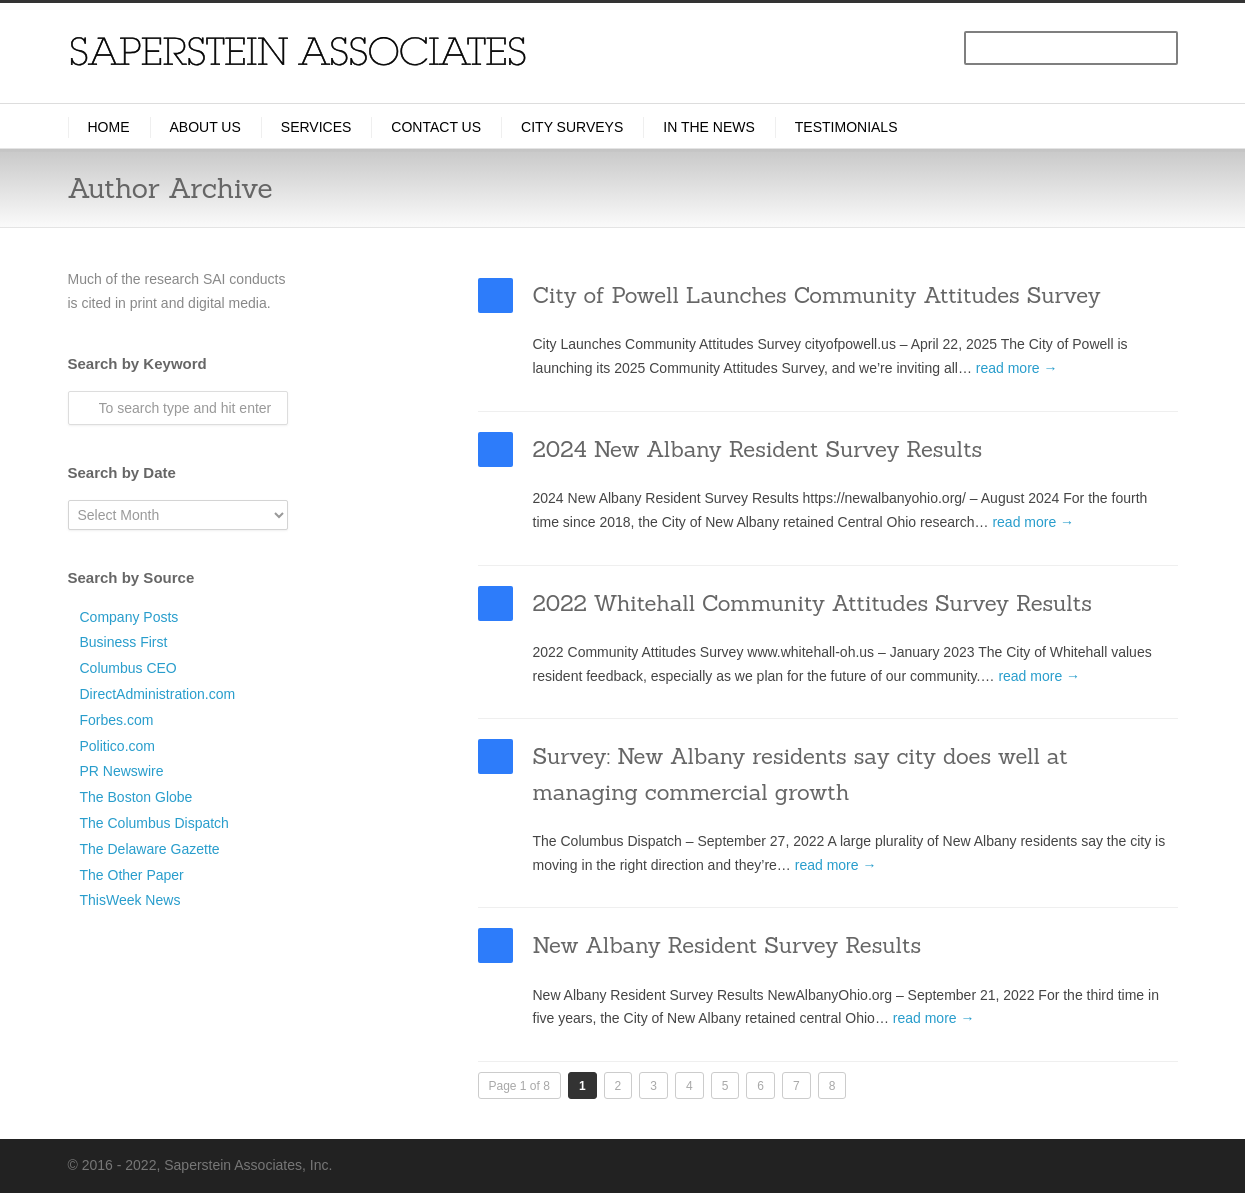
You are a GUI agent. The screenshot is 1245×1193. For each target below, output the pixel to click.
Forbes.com (117, 720)
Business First (124, 642)
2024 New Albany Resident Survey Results (758, 449)
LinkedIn (988, 1164)
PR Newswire (122, 771)
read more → (1017, 368)
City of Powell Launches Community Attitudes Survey (817, 295)
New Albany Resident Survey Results (727, 945)
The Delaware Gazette (150, 849)
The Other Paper (132, 875)
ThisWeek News (130, 900)
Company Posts (129, 617)
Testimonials (846, 127)
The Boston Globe (136, 797)
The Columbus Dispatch (154, 823)
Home (109, 127)
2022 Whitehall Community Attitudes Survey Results (812, 603)
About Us (205, 127)
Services (316, 127)
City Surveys (572, 127)
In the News (709, 127)
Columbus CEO (128, 668)
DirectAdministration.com (158, 694)
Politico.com (117, 746)
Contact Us (436, 127)
